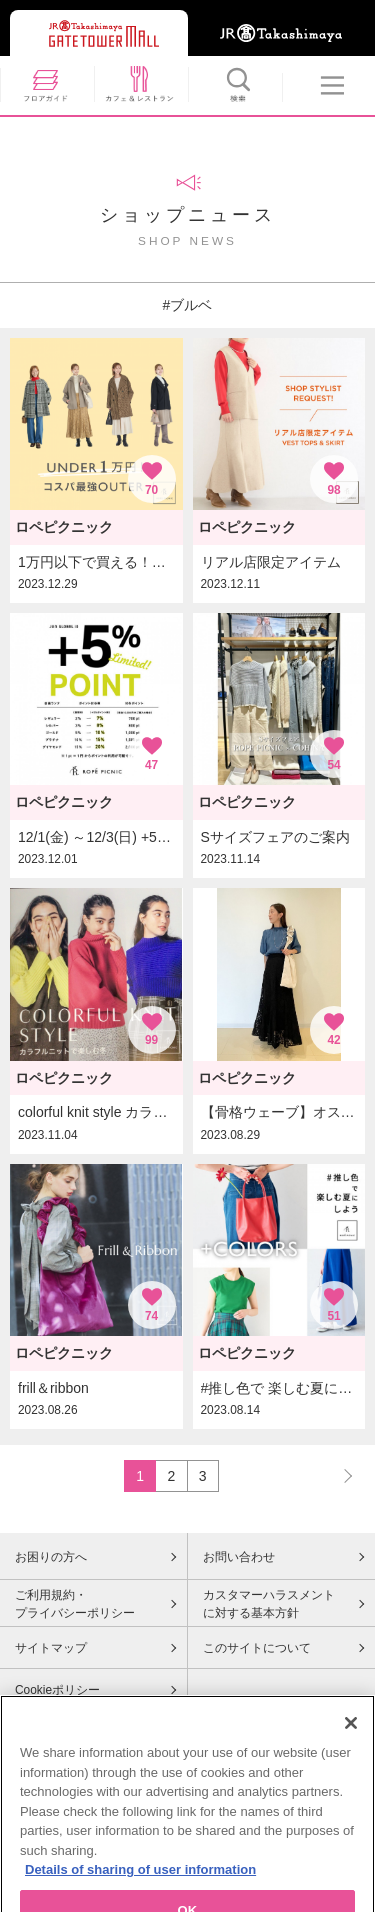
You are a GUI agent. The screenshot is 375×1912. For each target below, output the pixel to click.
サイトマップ (51, 1648)
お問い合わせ (239, 1557)
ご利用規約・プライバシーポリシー (75, 1604)
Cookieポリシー (57, 1690)
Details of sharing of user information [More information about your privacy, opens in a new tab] (140, 1895)
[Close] (351, 1749)
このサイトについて (257, 1648)
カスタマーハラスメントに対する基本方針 (269, 1604)
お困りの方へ (51, 1557)
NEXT (339, 1475)
